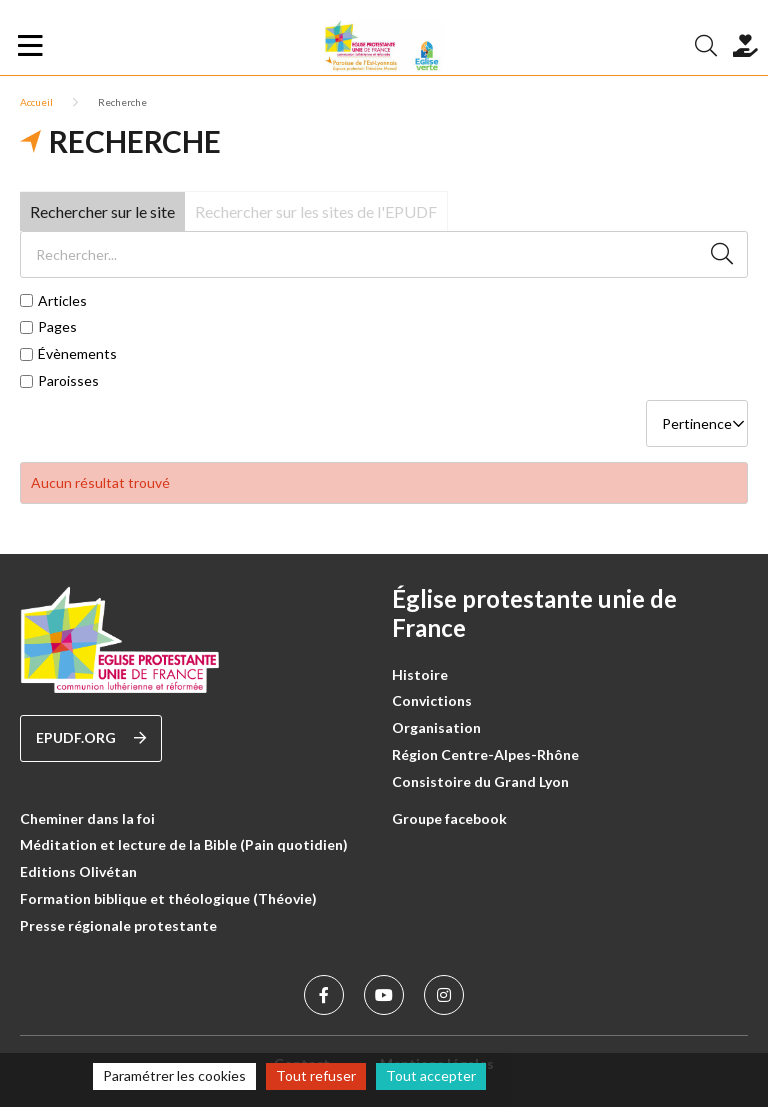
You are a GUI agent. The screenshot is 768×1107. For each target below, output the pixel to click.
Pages (57, 327)
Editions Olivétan (78, 871)
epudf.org (91, 738)
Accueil (36, 102)
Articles (62, 301)
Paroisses (68, 381)
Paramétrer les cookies (174, 1075)
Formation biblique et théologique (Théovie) (168, 898)
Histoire (420, 674)
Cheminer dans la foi (87, 818)
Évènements (77, 354)
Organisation (436, 727)
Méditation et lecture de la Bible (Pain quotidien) (184, 844)
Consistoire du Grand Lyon (480, 781)
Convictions (432, 700)
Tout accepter (431, 1075)
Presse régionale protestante (118, 925)
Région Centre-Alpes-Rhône (485, 754)
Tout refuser (316, 1075)
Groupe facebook (449, 818)
